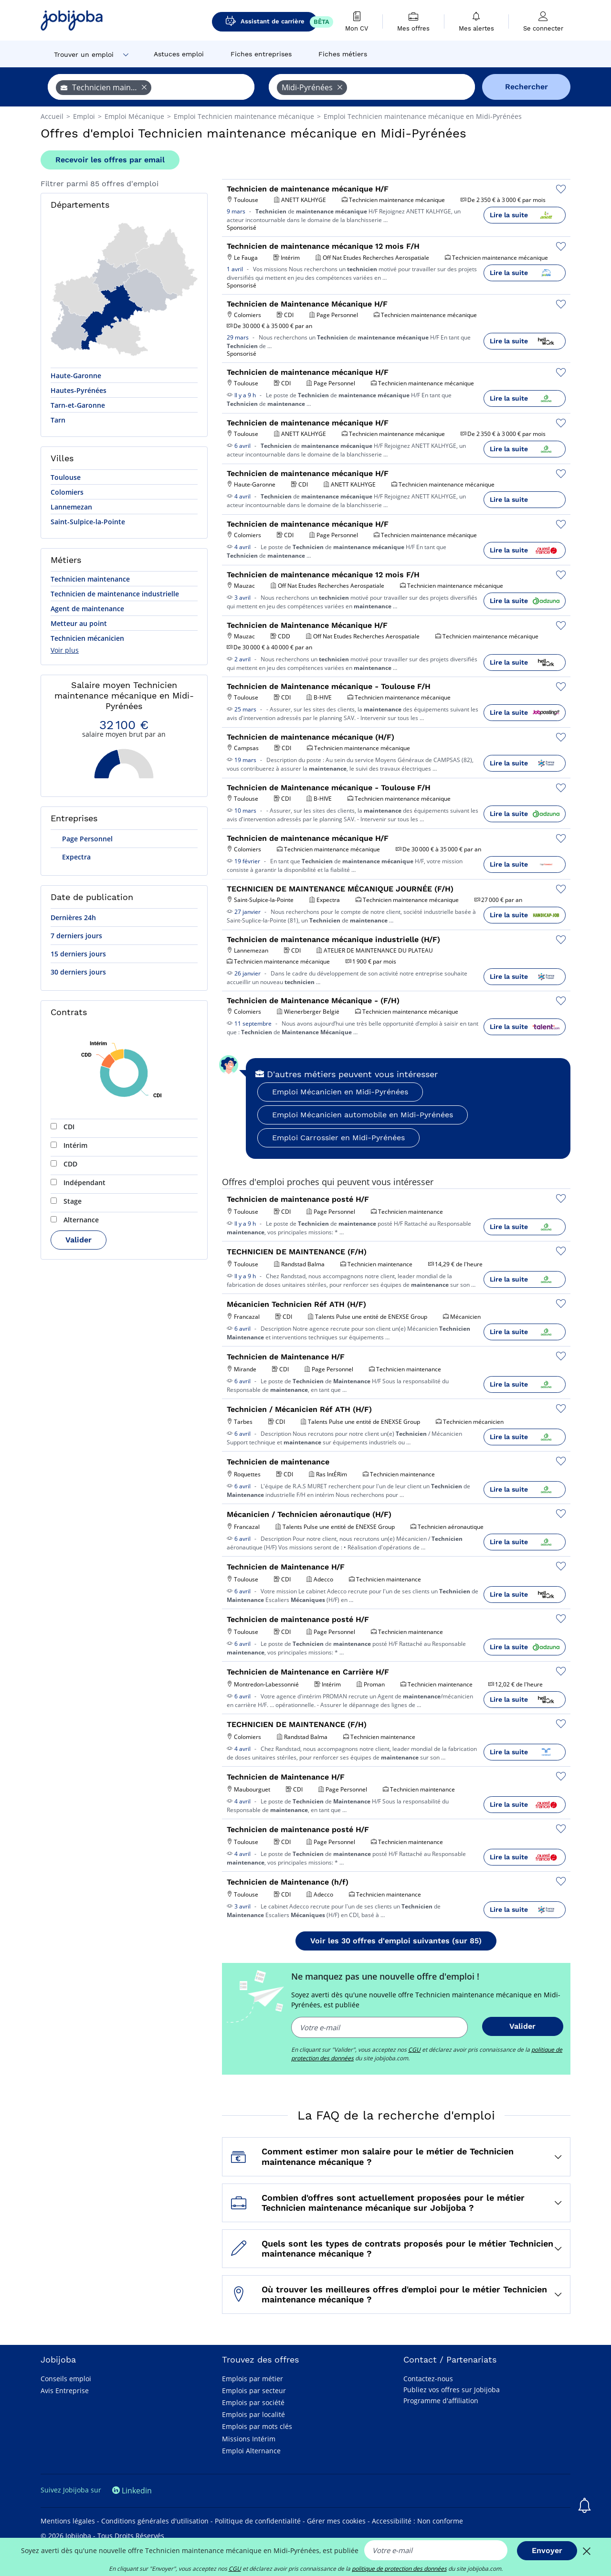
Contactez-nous (428, 2378)
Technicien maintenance (90, 578)
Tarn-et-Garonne (78, 405)
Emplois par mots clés (257, 2426)
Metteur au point (79, 623)
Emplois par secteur (254, 2390)
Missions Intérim (248, 2438)
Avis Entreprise (65, 2390)
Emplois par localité (253, 2414)
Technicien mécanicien (87, 638)
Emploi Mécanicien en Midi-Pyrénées (340, 1091)
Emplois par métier (252, 2378)
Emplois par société (253, 2402)
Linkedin (132, 2490)
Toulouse (66, 477)
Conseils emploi (66, 2378)
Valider (78, 1239)
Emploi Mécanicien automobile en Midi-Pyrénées (362, 1114)
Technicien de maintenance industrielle (115, 593)
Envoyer (547, 2550)
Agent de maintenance (87, 608)
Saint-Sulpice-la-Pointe (88, 521)
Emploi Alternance (251, 2450)
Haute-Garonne (76, 375)
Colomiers (67, 492)
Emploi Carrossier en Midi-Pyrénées (338, 1137)
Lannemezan (71, 506)
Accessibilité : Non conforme (417, 2520)
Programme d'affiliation (440, 2400)
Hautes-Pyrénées (78, 390)
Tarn (58, 419)
